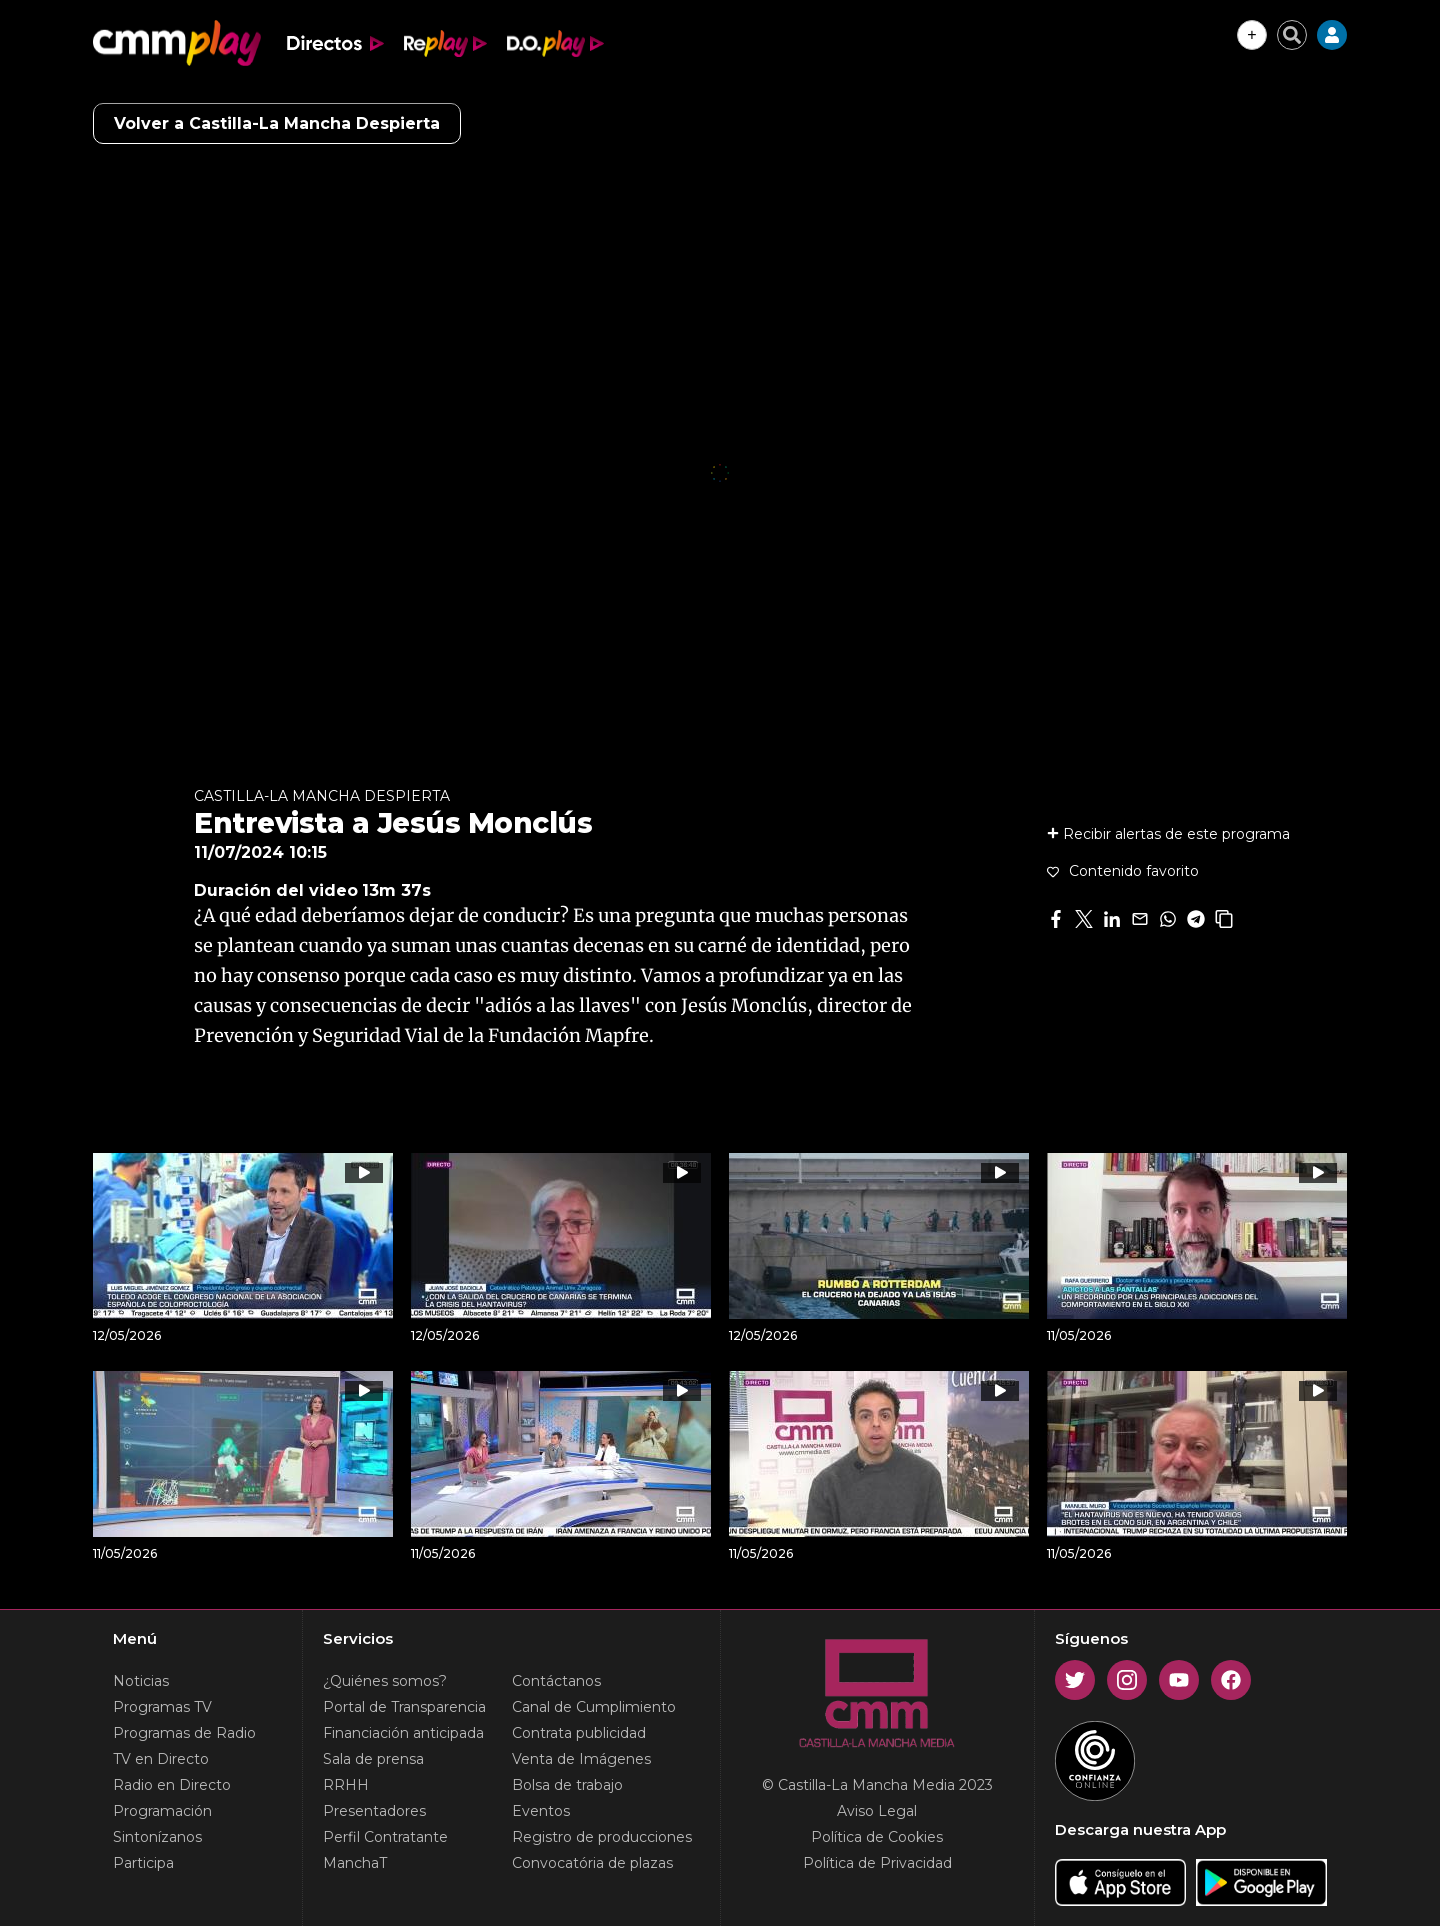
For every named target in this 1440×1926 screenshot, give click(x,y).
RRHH (346, 1785)
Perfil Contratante (385, 1837)
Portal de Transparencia (404, 1707)
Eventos (541, 1811)
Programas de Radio (184, 1733)
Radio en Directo (172, 1785)
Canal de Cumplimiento (594, 1707)
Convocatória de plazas (592, 1863)
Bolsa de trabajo (567, 1785)
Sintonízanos (157, 1837)
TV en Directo (161, 1759)
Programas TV (162, 1707)
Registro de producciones (602, 1837)
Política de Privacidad (877, 1863)
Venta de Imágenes (581, 1759)
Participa (143, 1863)
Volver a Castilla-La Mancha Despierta (277, 123)
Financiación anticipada (403, 1733)
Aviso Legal (877, 1811)
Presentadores (374, 1811)
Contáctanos (556, 1681)
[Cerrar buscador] (1292, 35)
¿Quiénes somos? (385, 1681)
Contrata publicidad (579, 1733)
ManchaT (355, 1863)
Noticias (141, 1681)
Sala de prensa (373, 1759)
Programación (162, 1811)
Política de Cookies (877, 1837)
